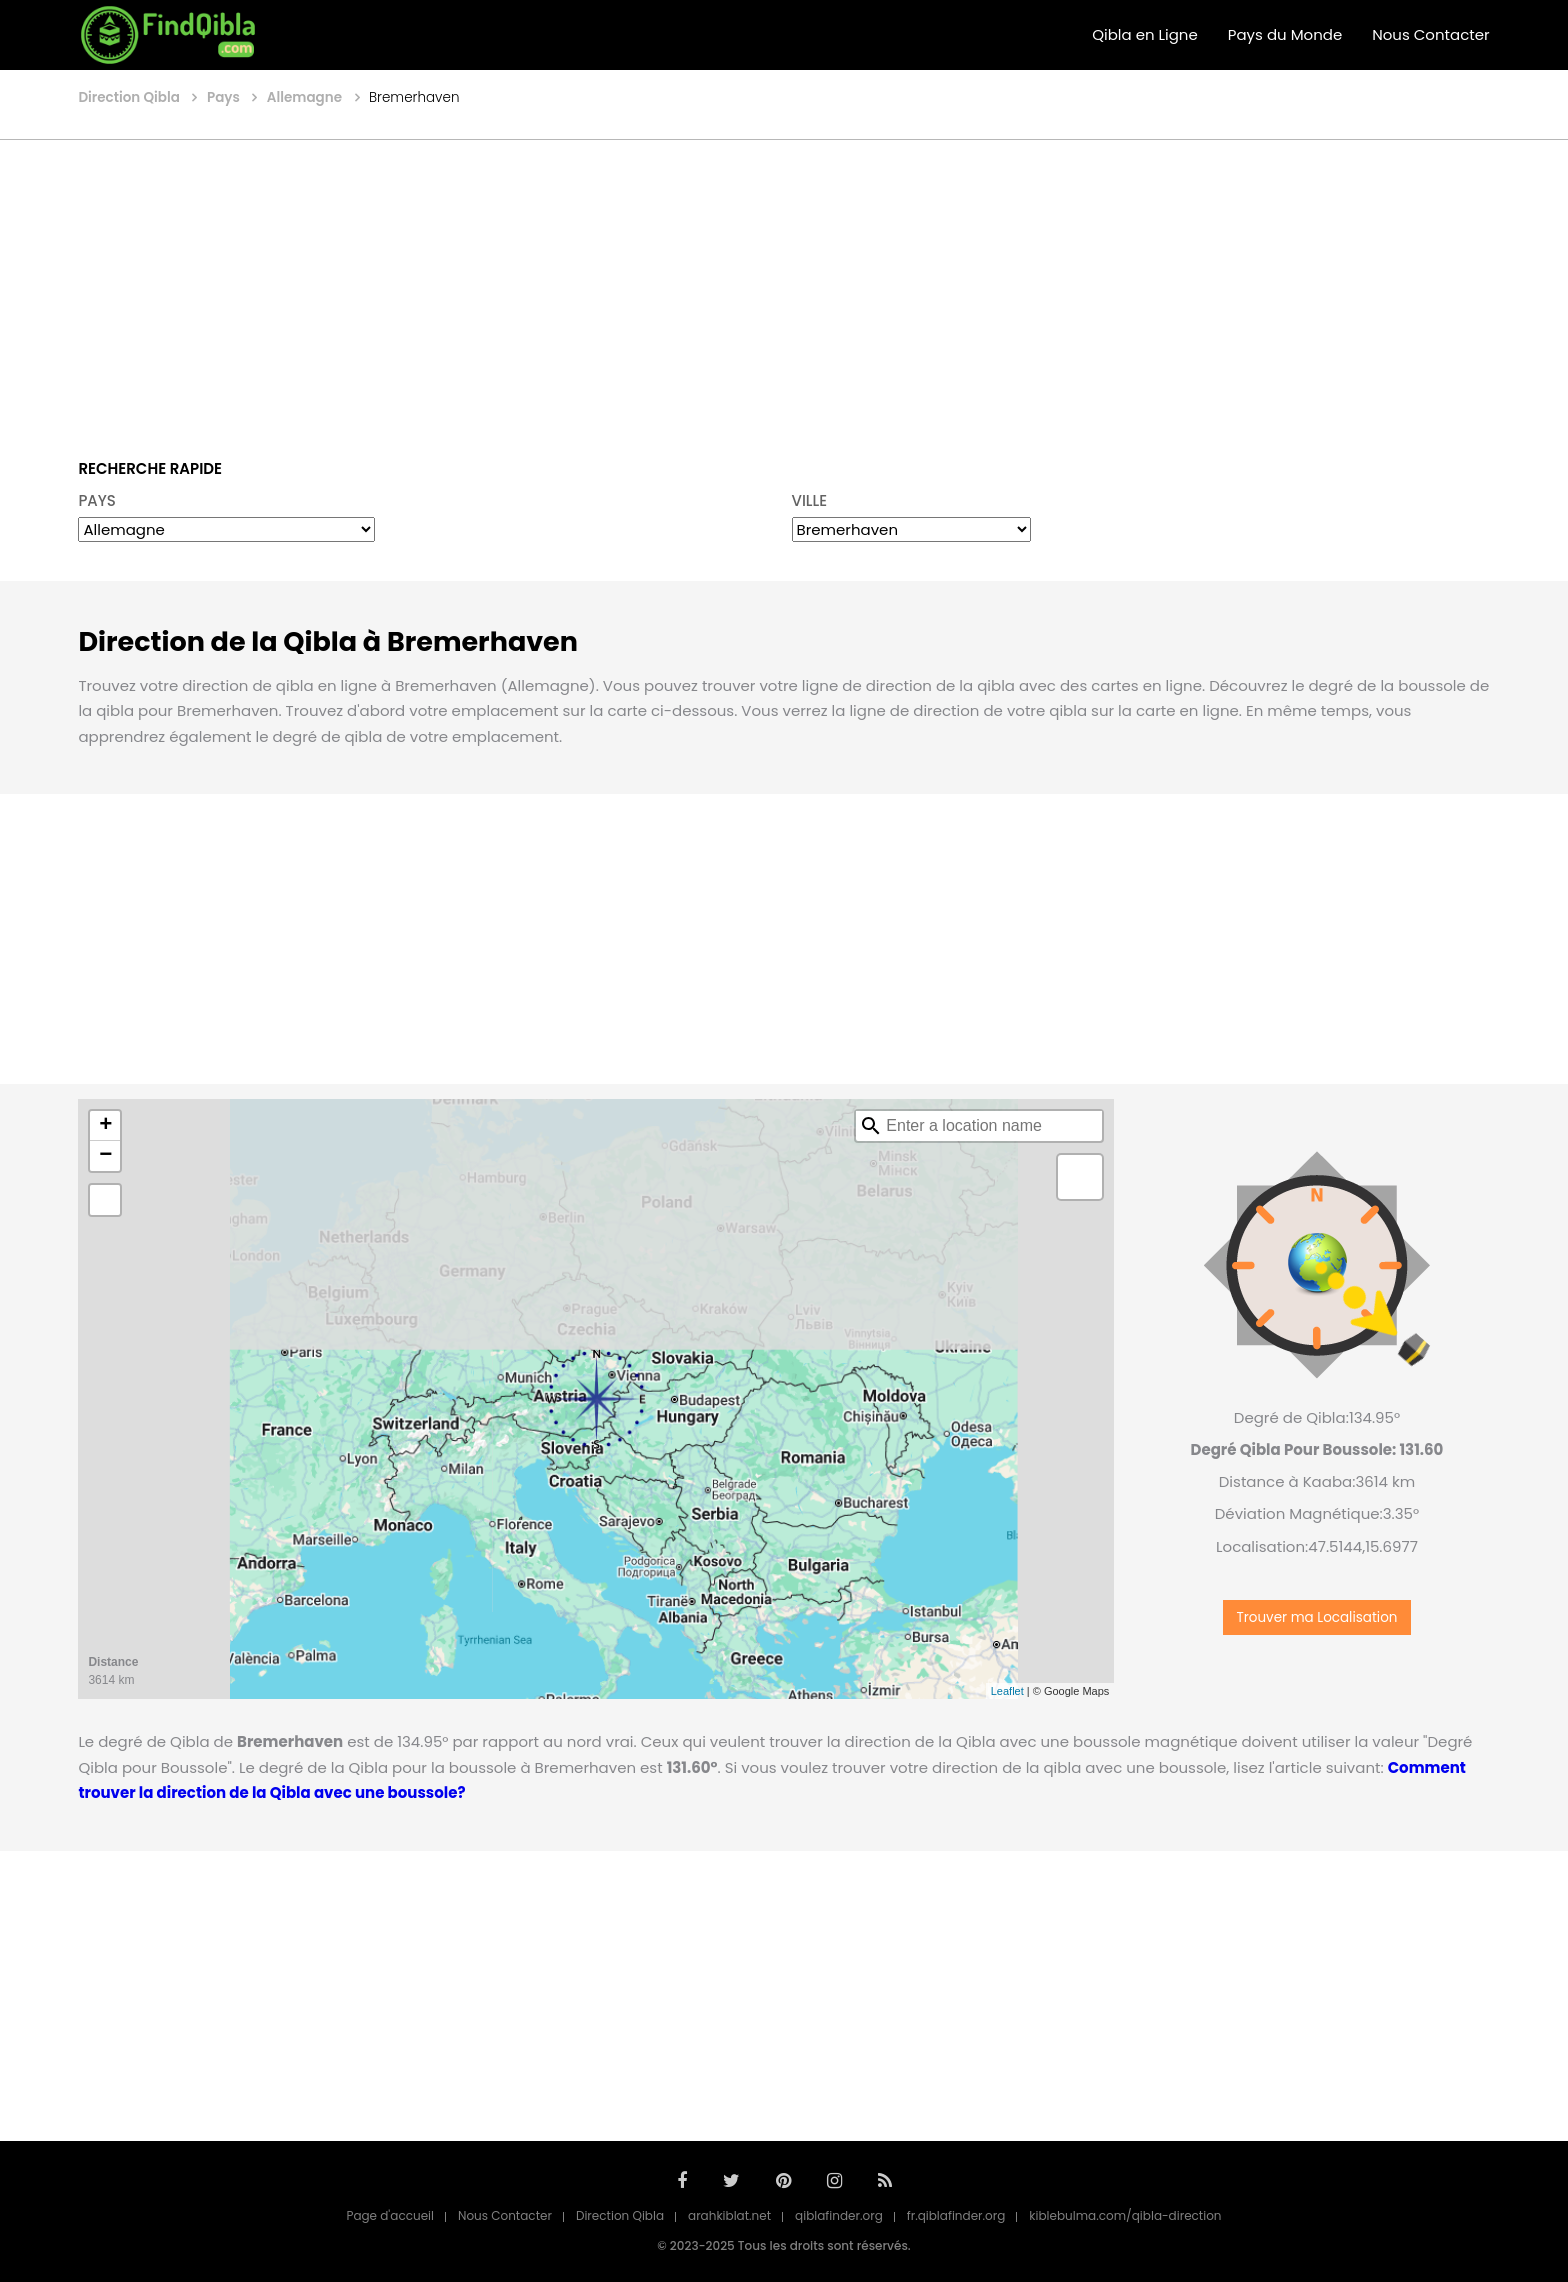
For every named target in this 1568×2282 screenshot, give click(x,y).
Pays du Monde (1285, 34)
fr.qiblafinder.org (956, 2215)
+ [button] (105, 1126)
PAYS (97, 500)
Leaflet (1007, 1691)
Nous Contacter (1430, 34)
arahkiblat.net (729, 2215)
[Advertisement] (784, 285)
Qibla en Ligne (1145, 34)
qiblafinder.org (839, 2215)
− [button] (105, 1156)
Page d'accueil (390, 2215)
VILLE (810, 500)
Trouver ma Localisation (1316, 1617)
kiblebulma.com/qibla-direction (1125, 2215)
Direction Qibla (620, 2215)
